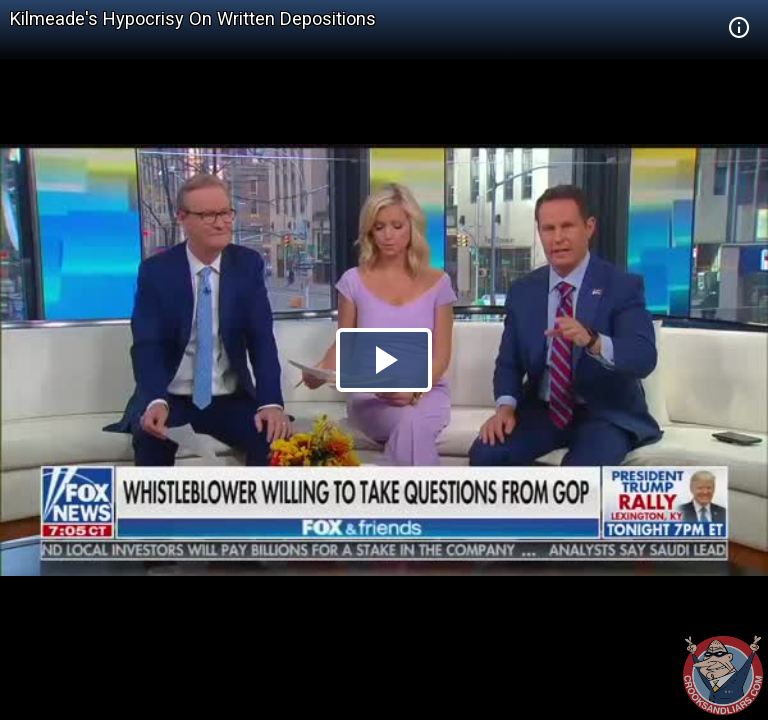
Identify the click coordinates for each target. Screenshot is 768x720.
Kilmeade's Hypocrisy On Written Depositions (193, 18)
